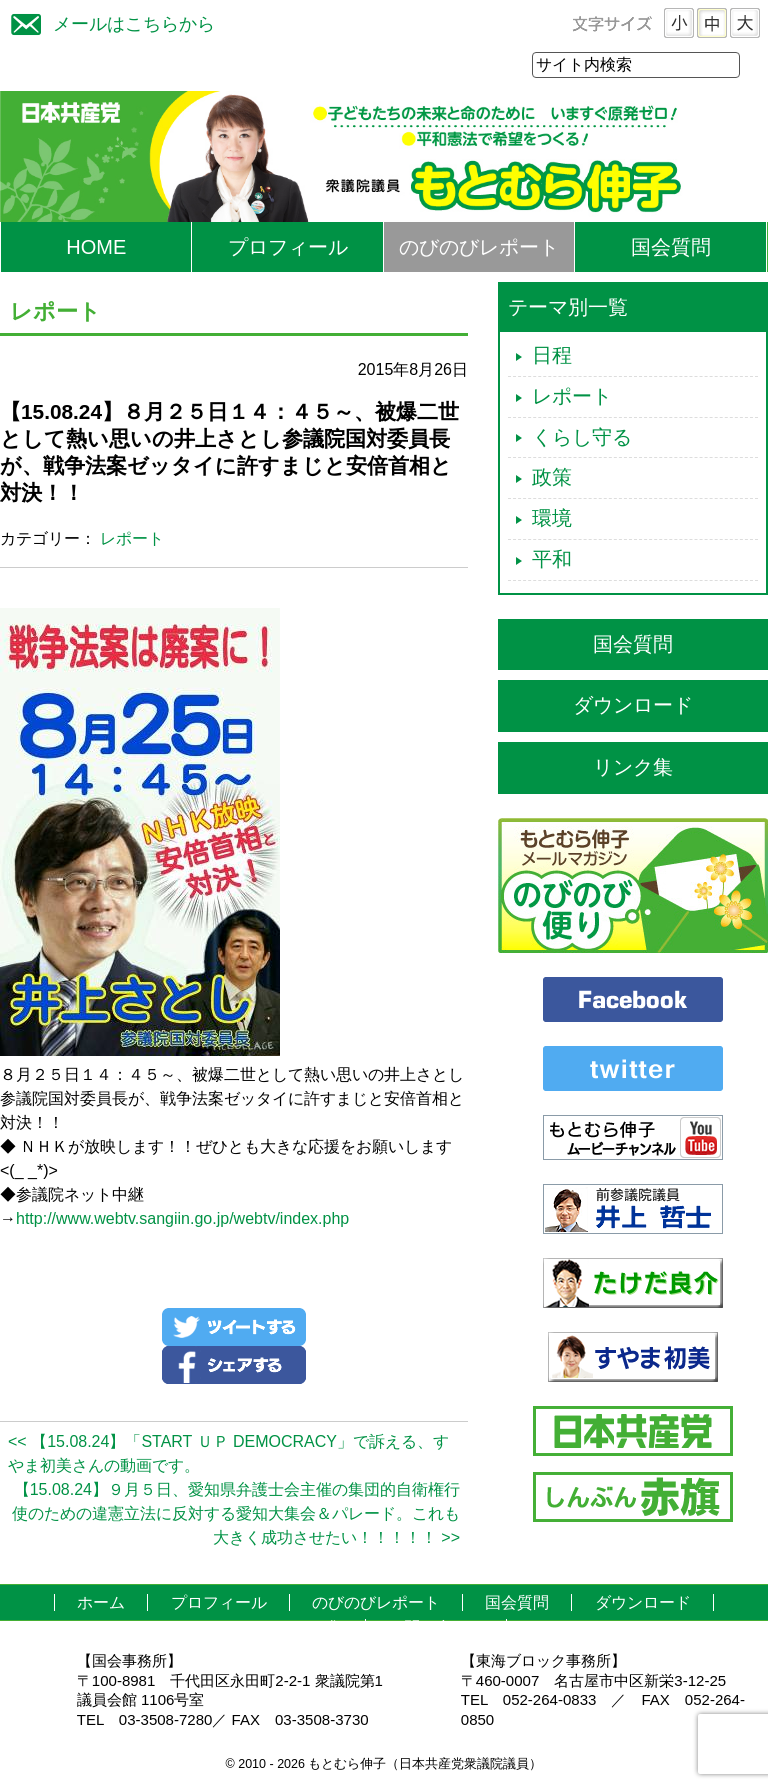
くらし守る (582, 438)
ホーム (101, 1603)
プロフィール (288, 248)
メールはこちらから (108, 21)
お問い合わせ (436, 1628)
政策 (552, 478)
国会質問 (671, 248)
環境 (552, 519)
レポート (132, 539)
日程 (552, 356)
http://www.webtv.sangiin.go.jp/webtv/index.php (182, 1219)
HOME (96, 248)
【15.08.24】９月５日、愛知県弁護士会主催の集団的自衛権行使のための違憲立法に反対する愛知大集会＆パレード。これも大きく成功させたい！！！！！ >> (236, 1514)
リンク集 (633, 768)
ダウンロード (633, 706)
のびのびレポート (479, 248)
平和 (552, 560)
